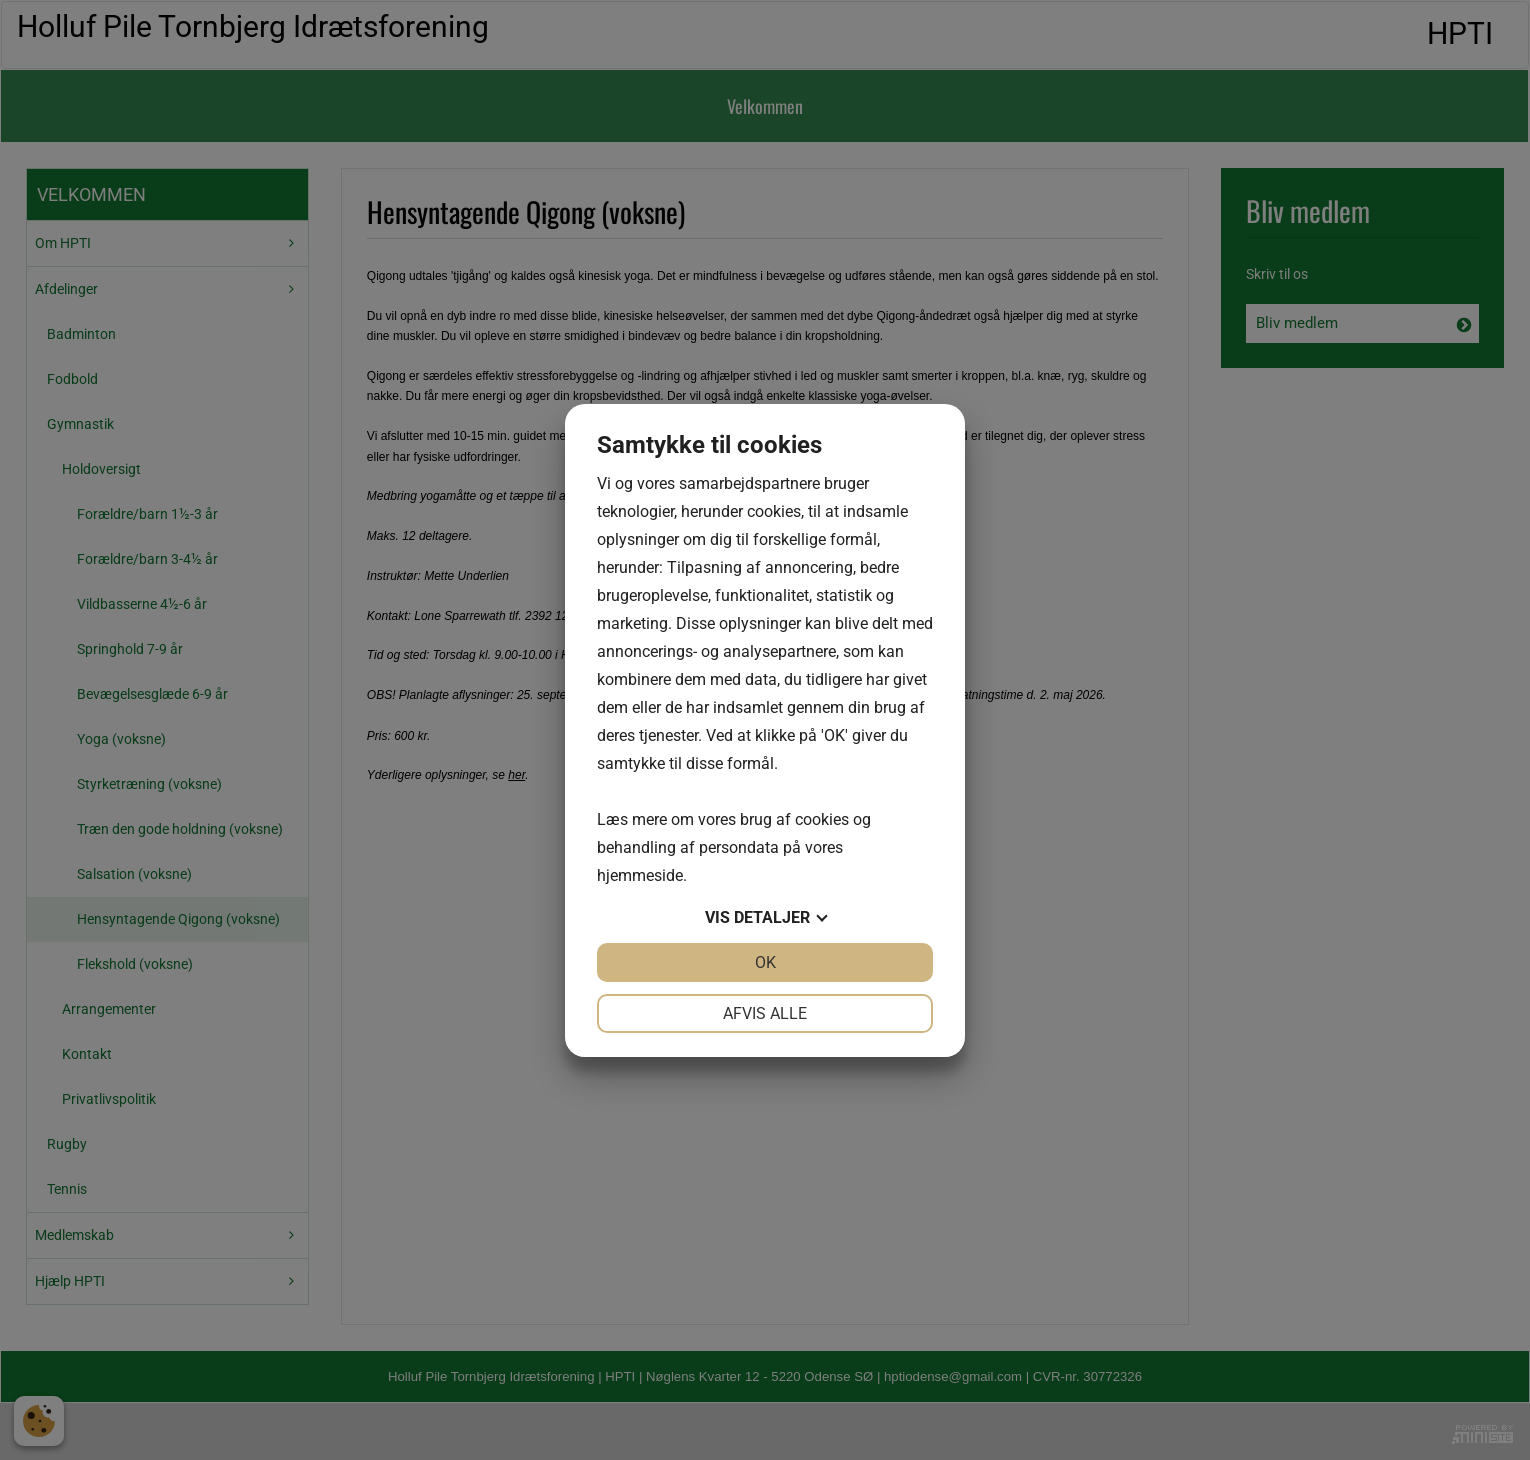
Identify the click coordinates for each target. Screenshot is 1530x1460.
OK (765, 962)
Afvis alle (765, 1013)
